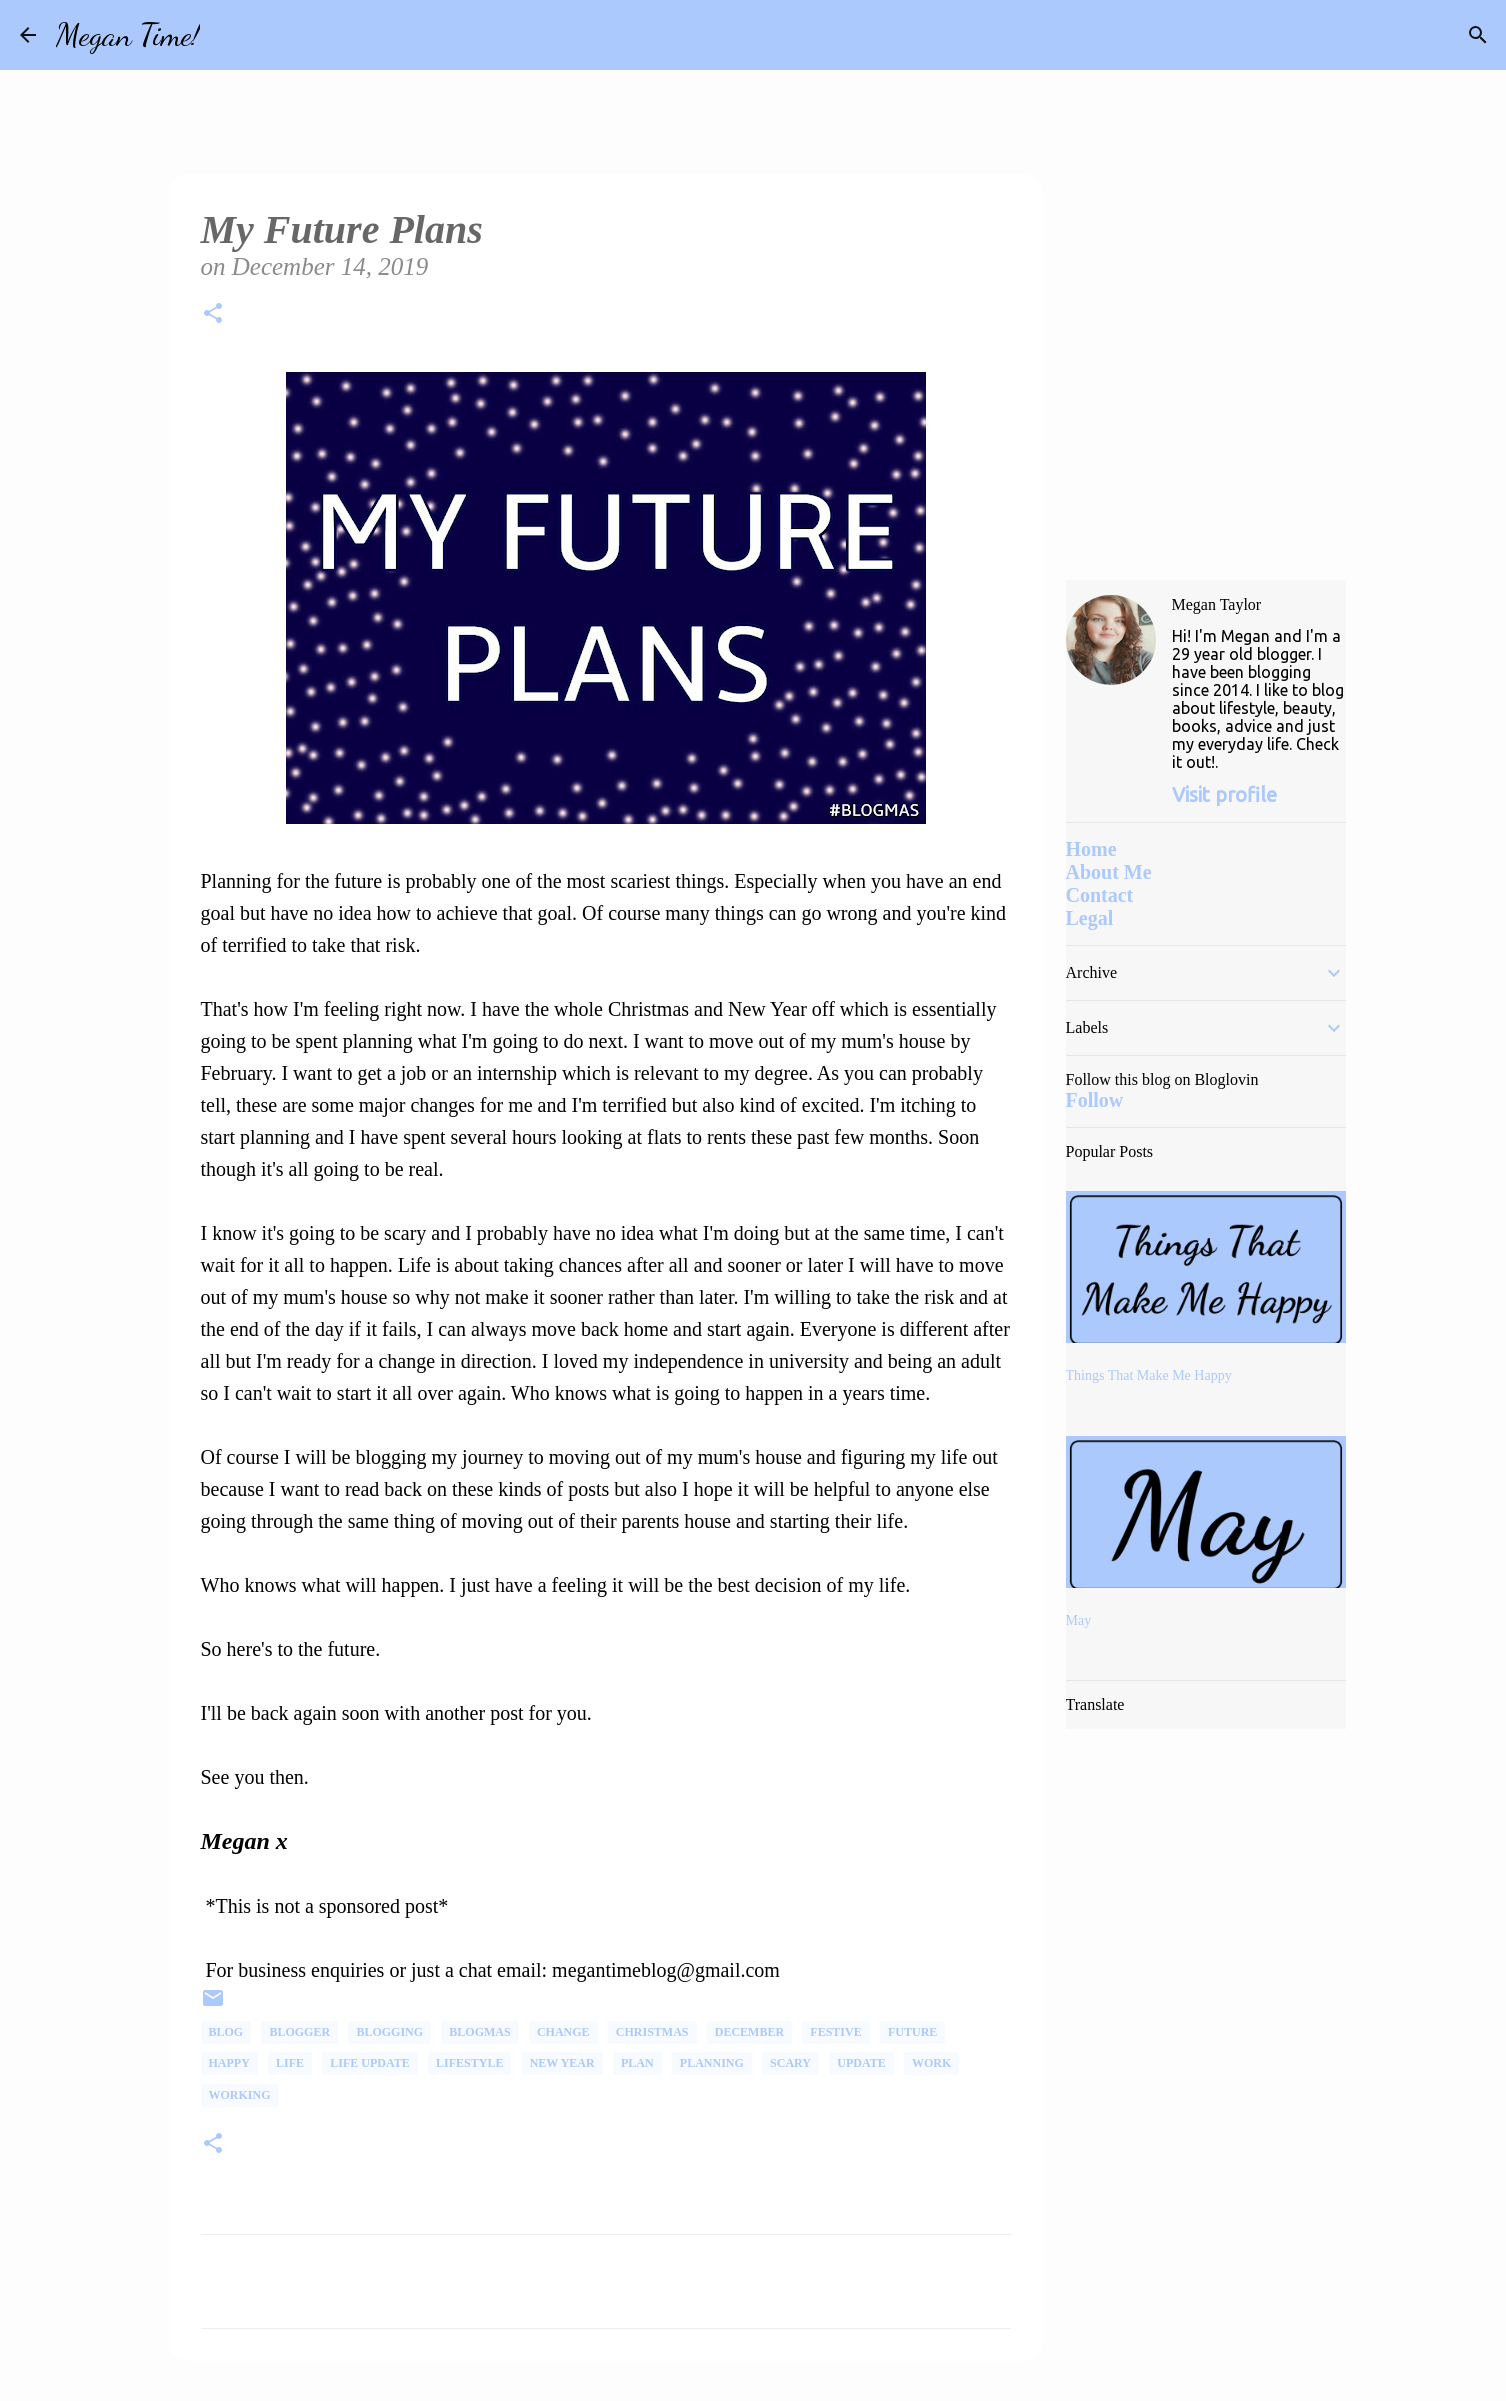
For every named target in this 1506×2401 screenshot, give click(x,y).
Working (240, 2095)
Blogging (389, 2032)
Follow (1095, 1100)
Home (1091, 849)
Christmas (652, 2032)
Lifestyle (469, 2063)
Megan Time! (128, 35)
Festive (835, 2032)
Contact (1100, 895)
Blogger (299, 2032)
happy (229, 2063)
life (290, 2063)
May (1079, 1620)
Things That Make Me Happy (1149, 1375)
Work (931, 2063)
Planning (712, 2063)
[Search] (228, 35)
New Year (562, 2063)
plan (637, 2063)
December (749, 2032)
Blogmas (479, 2032)
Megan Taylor (1217, 604)
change (563, 2032)
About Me (1109, 872)
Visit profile (1224, 794)
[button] (213, 316)
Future (912, 2032)
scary (790, 2063)
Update (861, 2063)
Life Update (369, 2063)
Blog (226, 2032)
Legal (1090, 918)
